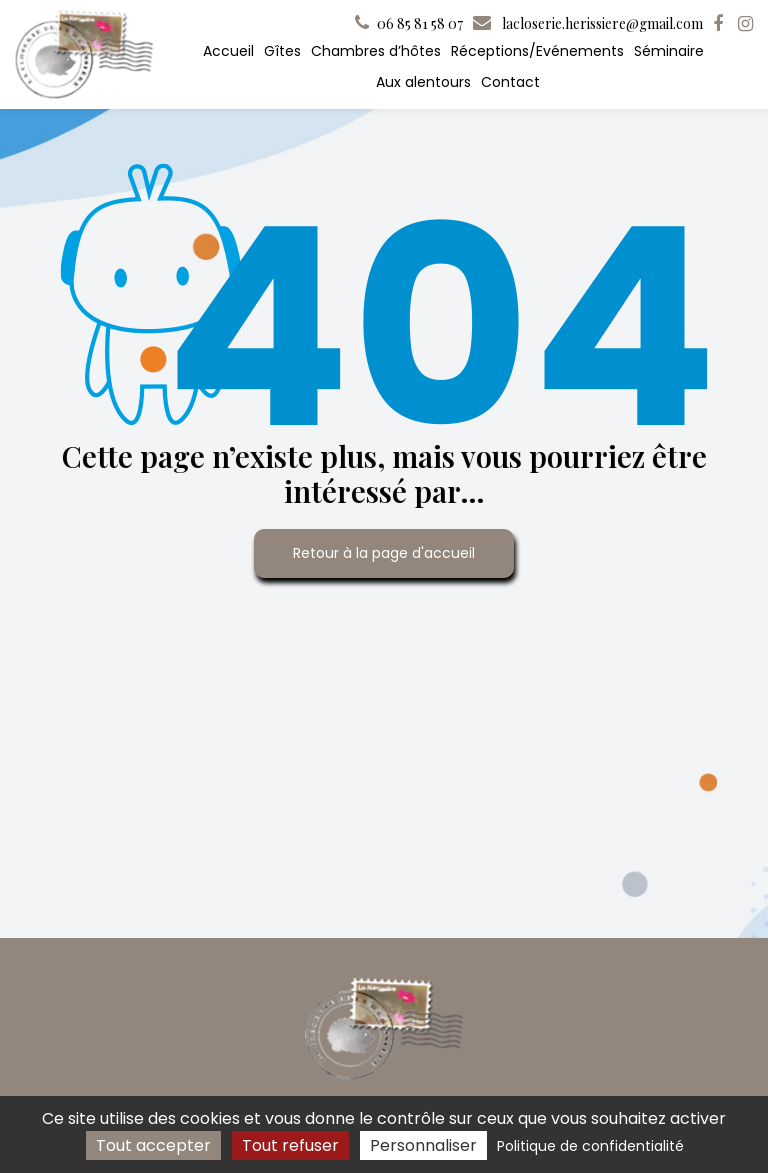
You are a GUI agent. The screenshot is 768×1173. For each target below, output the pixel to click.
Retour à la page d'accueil (384, 553)
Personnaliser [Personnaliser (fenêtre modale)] (423, 1145)
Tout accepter (153, 1145)
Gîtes (282, 51)
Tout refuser (290, 1145)
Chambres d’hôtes (376, 51)
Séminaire (669, 51)
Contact (510, 82)
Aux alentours (423, 82)
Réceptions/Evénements (537, 51)
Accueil (228, 51)
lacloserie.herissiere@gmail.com (588, 23)
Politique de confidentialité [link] (590, 1146)
